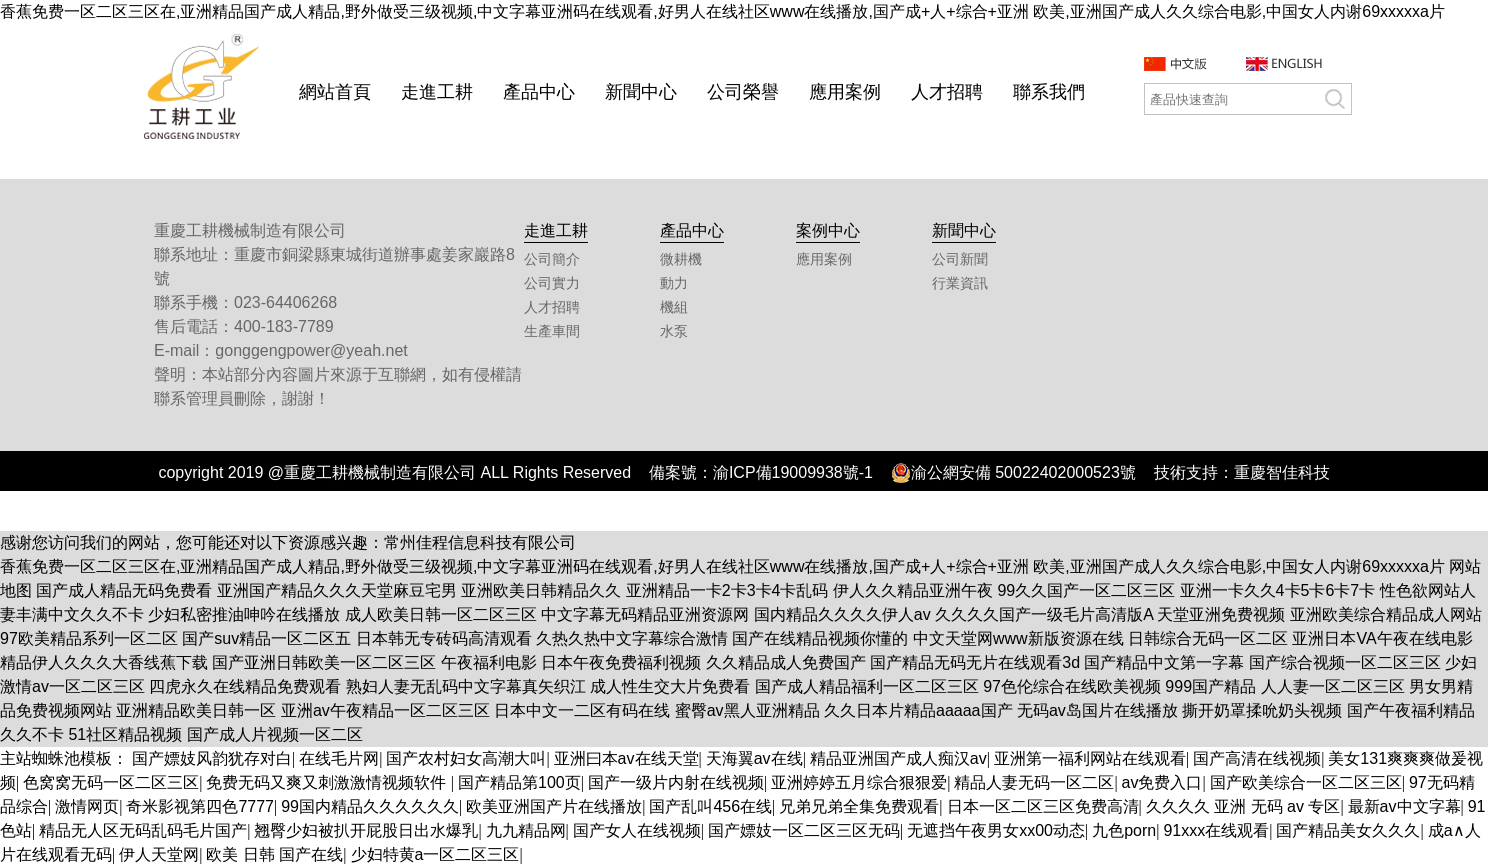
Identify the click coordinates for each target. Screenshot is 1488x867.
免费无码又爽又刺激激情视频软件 (328, 782)
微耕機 (681, 259)
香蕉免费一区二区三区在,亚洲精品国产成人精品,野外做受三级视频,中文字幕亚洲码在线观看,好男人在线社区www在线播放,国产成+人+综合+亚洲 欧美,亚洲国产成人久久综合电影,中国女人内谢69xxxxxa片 (722, 11)
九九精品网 (526, 830)
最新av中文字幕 (1404, 806)
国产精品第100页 (519, 782)
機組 (674, 307)
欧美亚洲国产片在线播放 (554, 806)
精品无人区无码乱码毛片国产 (143, 830)
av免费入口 (1162, 782)
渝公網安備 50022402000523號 (1013, 473)
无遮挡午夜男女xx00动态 (996, 830)
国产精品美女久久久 (1348, 830)
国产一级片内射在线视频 (676, 782)
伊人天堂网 (159, 854)
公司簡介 (552, 259)
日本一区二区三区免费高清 (1043, 806)
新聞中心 (641, 92)
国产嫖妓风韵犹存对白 (212, 758)
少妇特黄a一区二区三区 (435, 854)
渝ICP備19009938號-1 (793, 472)
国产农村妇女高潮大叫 (466, 758)
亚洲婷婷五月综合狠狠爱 (859, 782)
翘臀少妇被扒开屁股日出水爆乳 (366, 830)
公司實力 (552, 283)
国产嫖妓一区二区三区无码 (804, 830)
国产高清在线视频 (1257, 758)
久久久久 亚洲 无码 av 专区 (1243, 806)
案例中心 (828, 230)
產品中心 (539, 92)
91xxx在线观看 (1216, 830)
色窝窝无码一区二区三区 (111, 782)
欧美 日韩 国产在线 (274, 854)
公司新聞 (960, 259)
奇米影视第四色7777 (200, 806)
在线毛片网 (339, 758)
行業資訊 (960, 283)
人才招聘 (947, 92)
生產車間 (552, 331)
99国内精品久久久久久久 (370, 806)
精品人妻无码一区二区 (1034, 782)
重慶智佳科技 (1282, 472)
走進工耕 (437, 92)
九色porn (1124, 830)
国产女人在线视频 (637, 830)
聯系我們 (1049, 92)
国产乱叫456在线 (710, 806)
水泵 (674, 331)
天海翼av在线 (754, 758)
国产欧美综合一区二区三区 (1306, 782)
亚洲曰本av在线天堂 (626, 758)
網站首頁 (335, 92)
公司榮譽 (743, 92)
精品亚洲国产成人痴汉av (898, 758)
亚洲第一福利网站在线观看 (1090, 758)
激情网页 (87, 806)
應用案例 (845, 92)
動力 (674, 283)
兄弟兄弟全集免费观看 (859, 806)
